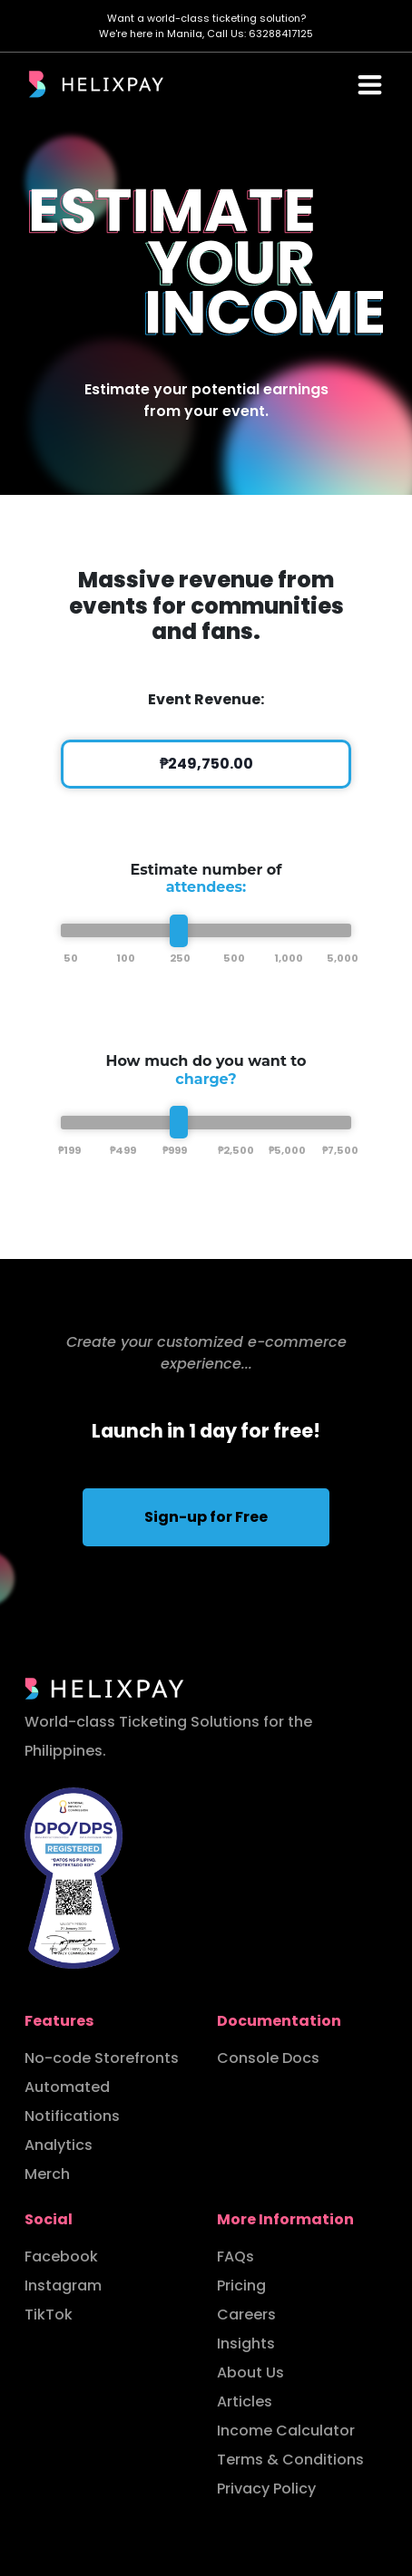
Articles (244, 2401)
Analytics (59, 2145)
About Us (250, 2372)
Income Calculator (286, 2430)
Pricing (241, 2285)
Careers (246, 2314)
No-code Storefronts (102, 2058)
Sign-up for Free (206, 1516)
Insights (246, 2343)
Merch (47, 2174)
